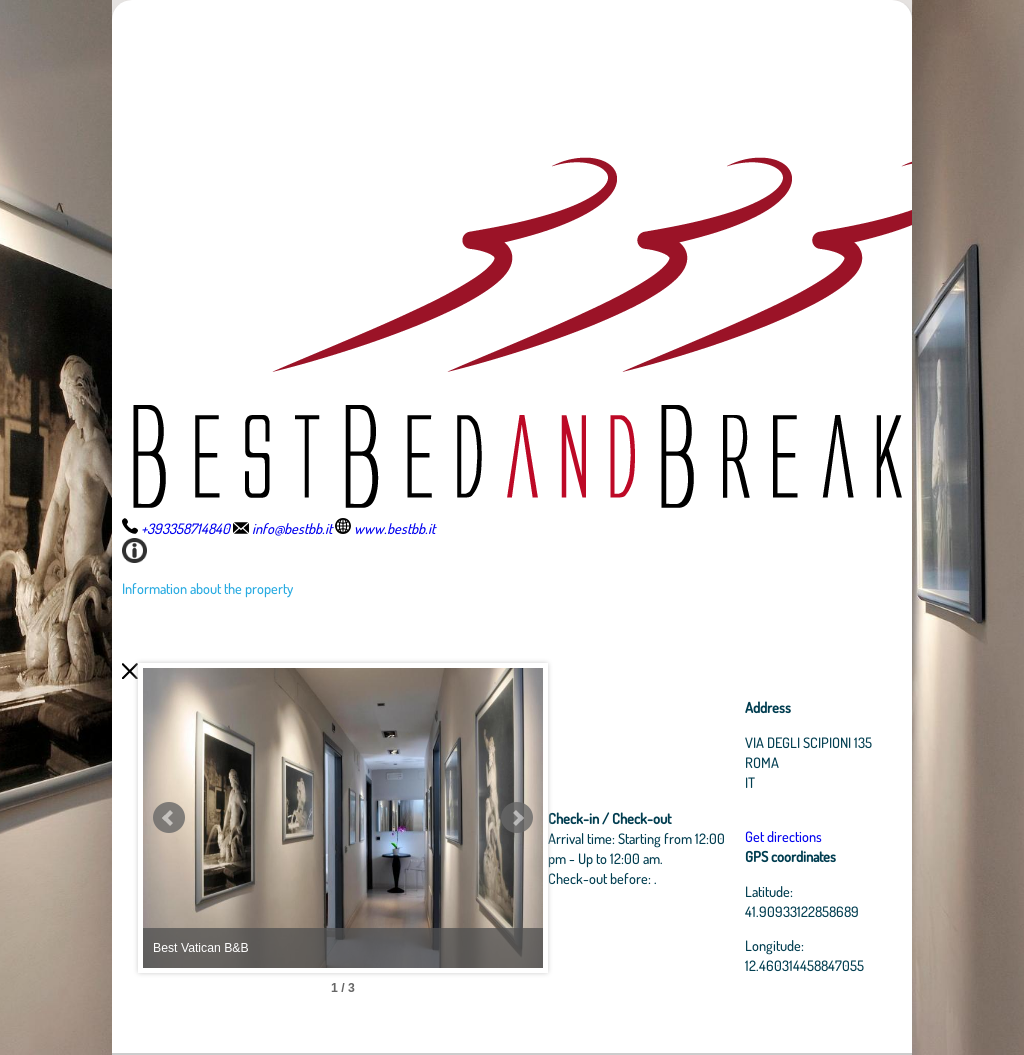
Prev (169, 818)
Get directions (783, 836)
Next (517, 818)
